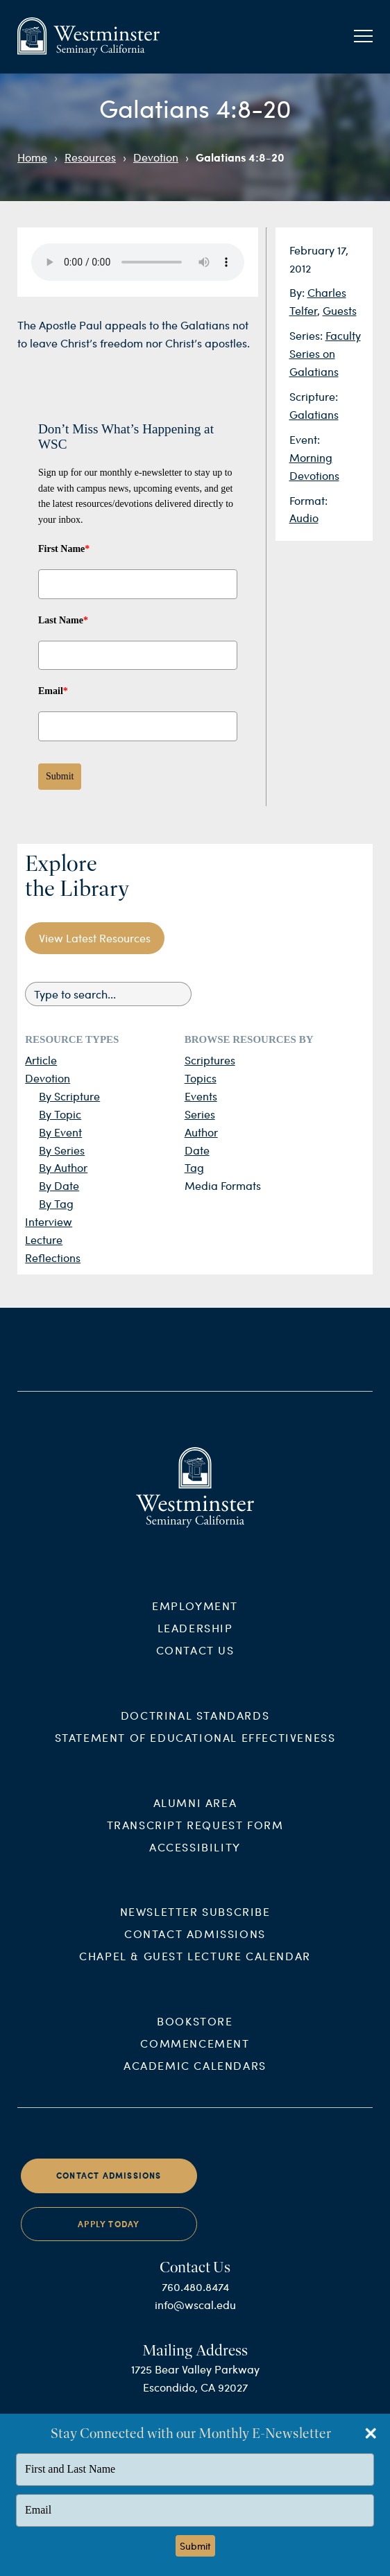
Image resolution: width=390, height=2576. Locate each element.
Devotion (155, 157)
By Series (62, 1150)
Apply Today (108, 2235)
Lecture (43, 1239)
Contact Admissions (195, 1945)
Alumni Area (195, 1813)
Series (200, 1114)
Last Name (63, 620)
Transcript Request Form (195, 1836)
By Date (59, 1185)
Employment (195, 1616)
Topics (201, 1078)
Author (201, 1132)
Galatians (314, 414)
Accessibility (195, 1858)
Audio (304, 517)
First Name (64, 549)
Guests (340, 310)
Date (197, 1150)
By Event (60, 1132)
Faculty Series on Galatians (325, 353)
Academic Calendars (195, 2077)
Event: (304, 439)
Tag (194, 1167)
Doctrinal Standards (195, 1726)
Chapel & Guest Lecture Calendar (195, 1967)
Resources (90, 157)
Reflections (52, 1257)
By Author (63, 1167)
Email (53, 691)
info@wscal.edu (195, 2315)
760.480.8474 (195, 2298)
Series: (307, 335)
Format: (308, 500)
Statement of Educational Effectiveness (195, 1748)
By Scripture (69, 1096)
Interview (48, 1221)
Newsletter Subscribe (195, 1923)
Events (201, 1096)
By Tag (56, 1203)
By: (298, 292)
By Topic (60, 1114)
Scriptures (210, 1060)
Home (32, 157)
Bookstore (194, 2032)
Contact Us (195, 1661)
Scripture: (313, 396)
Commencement (194, 2055)
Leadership (195, 1639)
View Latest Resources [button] (95, 938)
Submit (60, 776)
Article (41, 1060)
